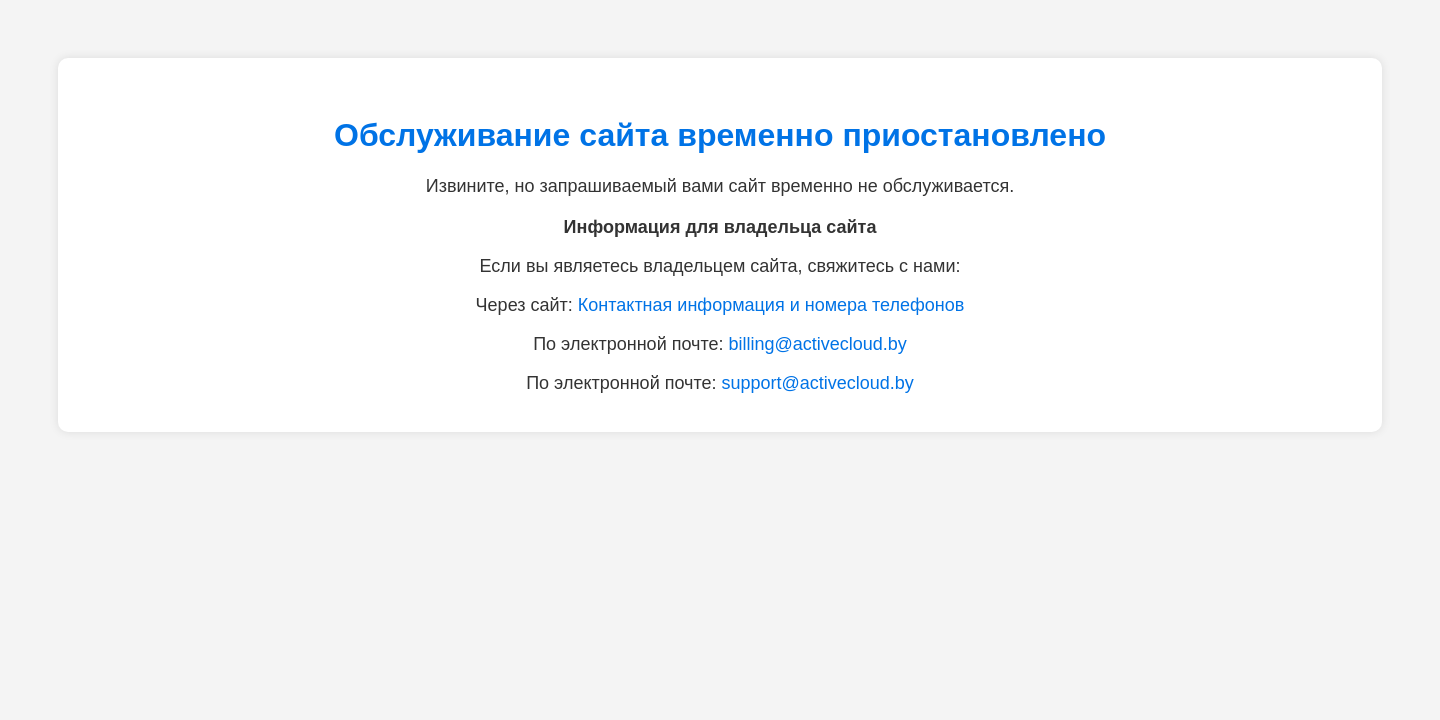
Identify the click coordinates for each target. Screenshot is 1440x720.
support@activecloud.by (817, 383)
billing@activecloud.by (817, 344)
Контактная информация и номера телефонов (771, 305)
